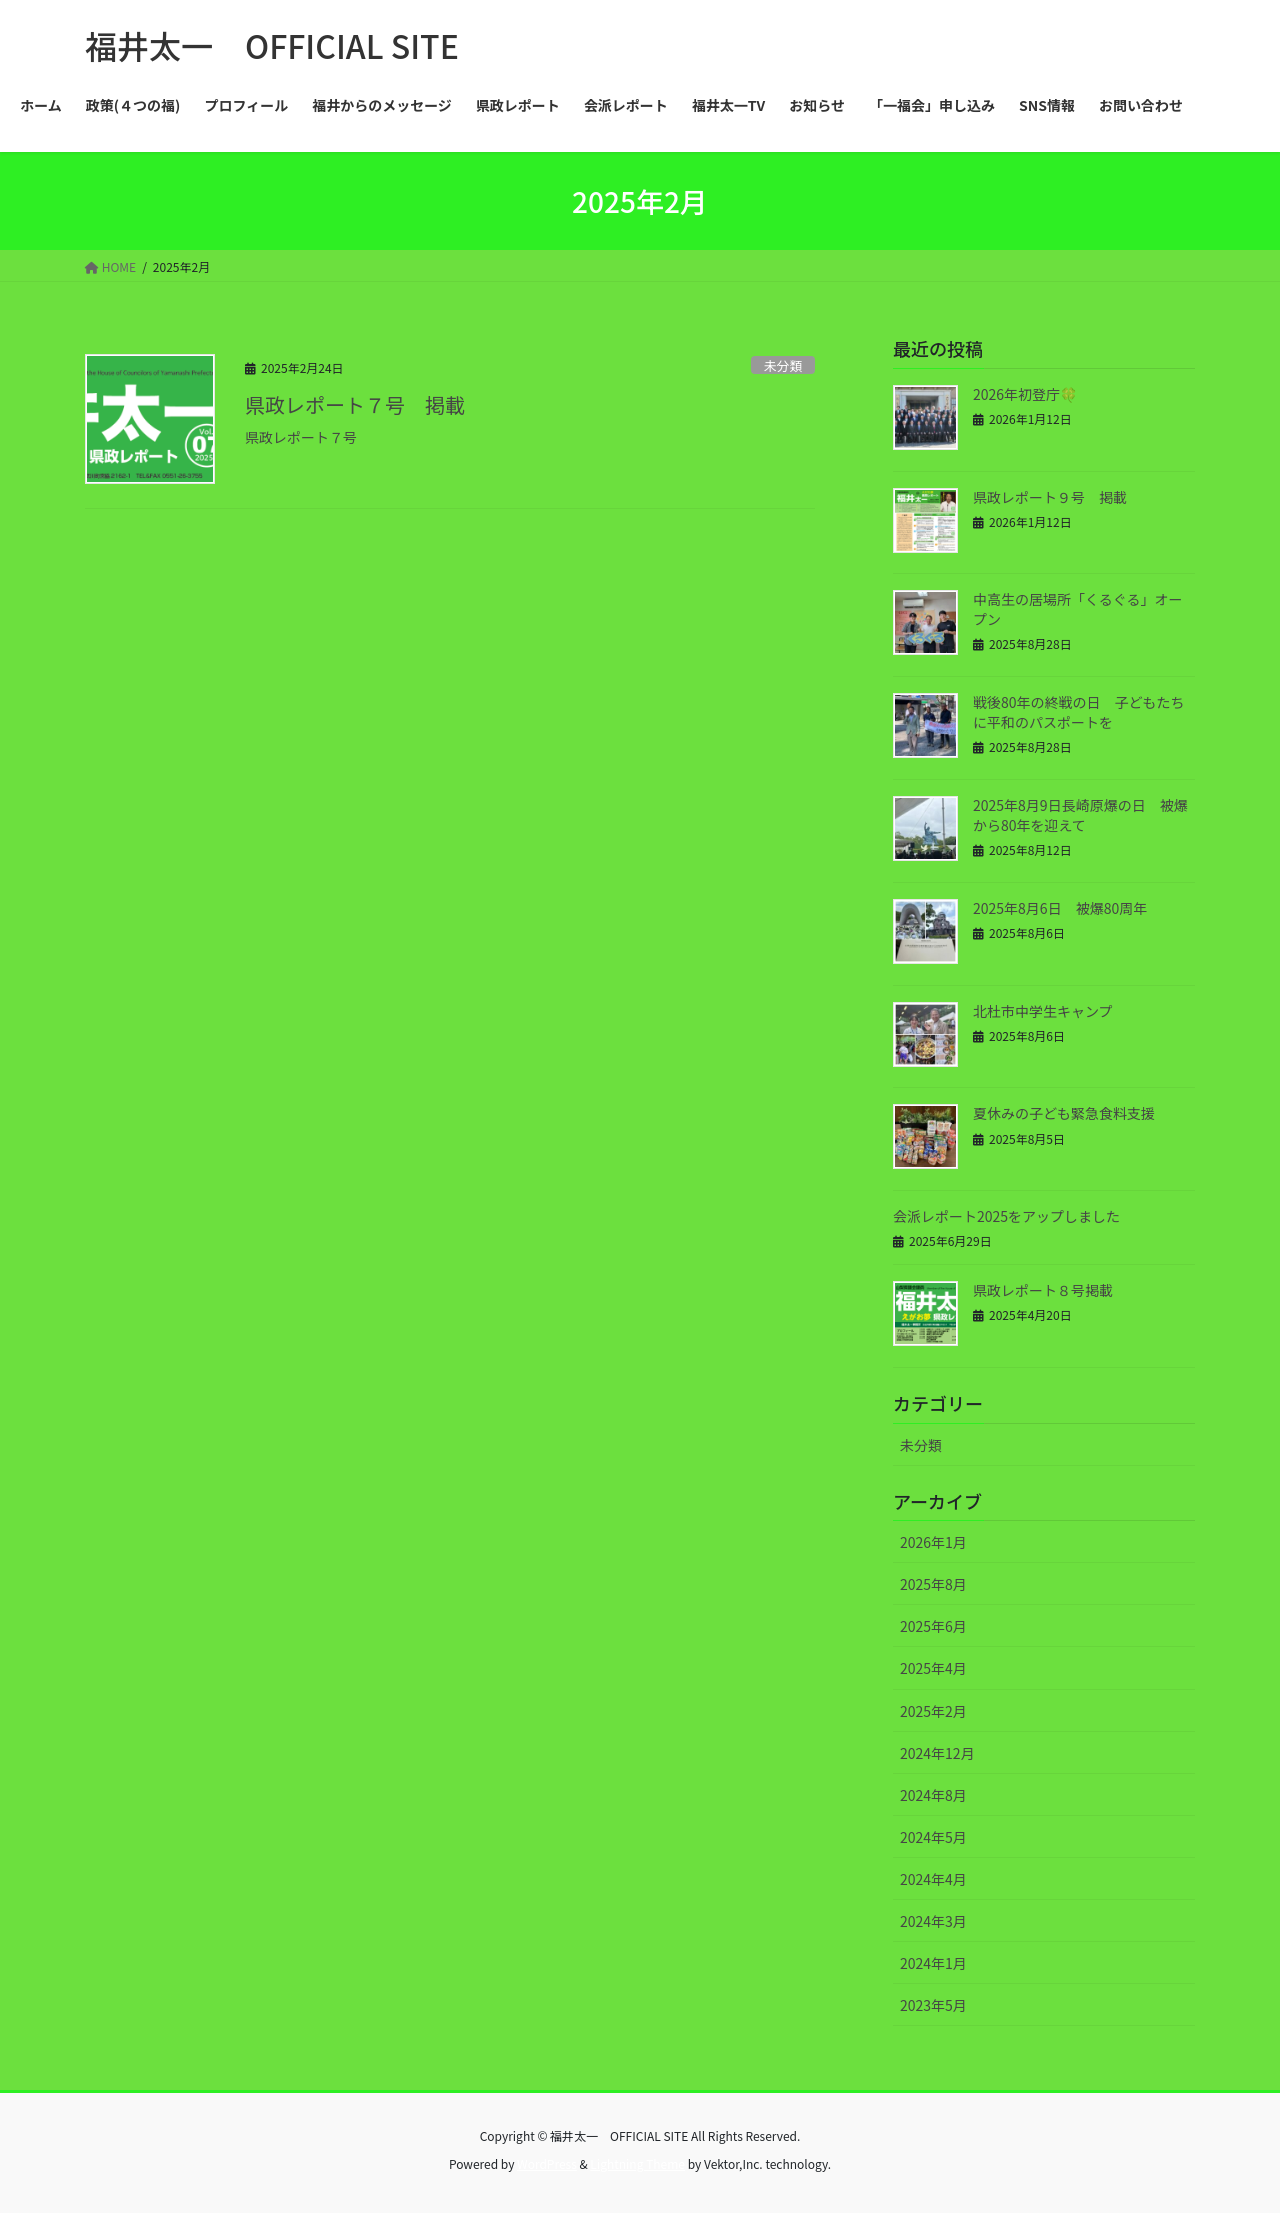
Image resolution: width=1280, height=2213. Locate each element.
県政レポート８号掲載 (1043, 1290)
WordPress (547, 2163)
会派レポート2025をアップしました (1006, 1216)
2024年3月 (933, 1921)
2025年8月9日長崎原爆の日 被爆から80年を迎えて (1080, 815)
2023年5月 (933, 2005)
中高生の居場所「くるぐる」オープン (1077, 609)
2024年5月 (933, 1837)
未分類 (783, 365)
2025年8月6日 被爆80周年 (1060, 908)
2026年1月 (933, 1542)
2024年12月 (937, 1753)
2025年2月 (933, 1711)
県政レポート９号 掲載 (1050, 497)
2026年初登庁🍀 (1025, 394)
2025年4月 (933, 1668)
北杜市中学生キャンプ (1043, 1011)
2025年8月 (933, 1584)
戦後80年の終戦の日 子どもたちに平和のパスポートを (1079, 712)
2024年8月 (933, 1795)
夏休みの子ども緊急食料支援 (1064, 1113)
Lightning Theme (637, 2163)
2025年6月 (933, 1626)
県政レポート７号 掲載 (355, 404)
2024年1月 (933, 1963)
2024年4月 (933, 1879)
